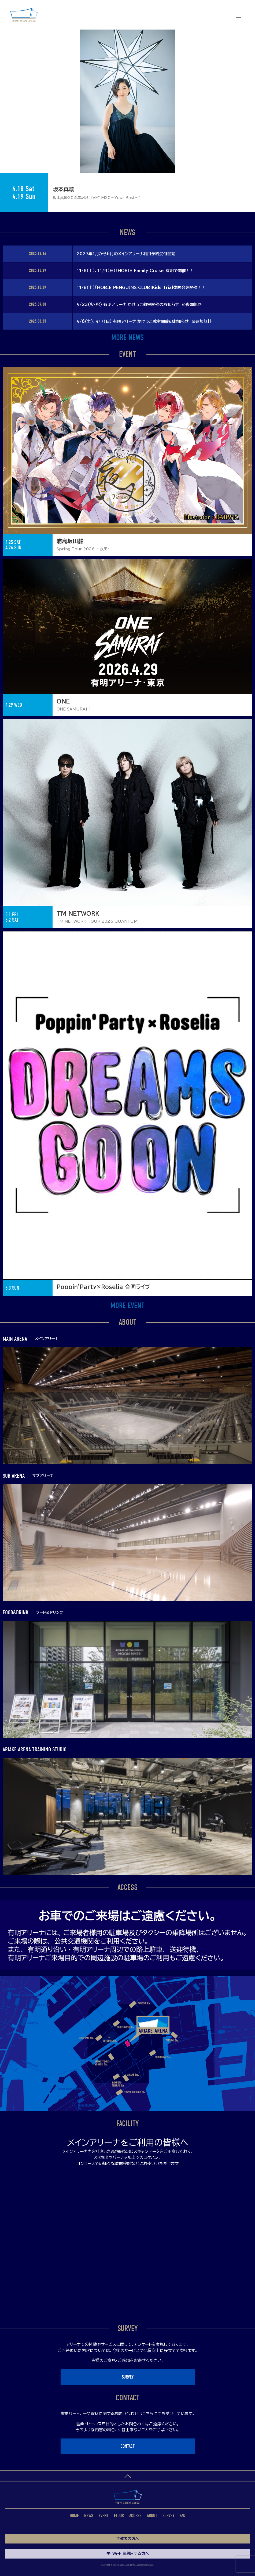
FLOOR (119, 2515)
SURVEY (128, 2377)
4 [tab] (115, 215)
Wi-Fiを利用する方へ (127, 2553)
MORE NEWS (127, 337)
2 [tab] (99, 215)
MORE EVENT (127, 1305)
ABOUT (152, 2515)
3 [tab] (107, 215)
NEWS (88, 2515)
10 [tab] (164, 215)
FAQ (183, 2515)
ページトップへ (127, 2476)
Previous (3, 93)
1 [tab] (91, 215)
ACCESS (135, 2515)
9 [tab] (155, 215)
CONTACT (127, 2446)
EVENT (104, 2515)
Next (252, 93)
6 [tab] (131, 215)
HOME (74, 2515)
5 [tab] (123, 215)
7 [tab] (139, 215)
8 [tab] (147, 215)
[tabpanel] (127, 121)
